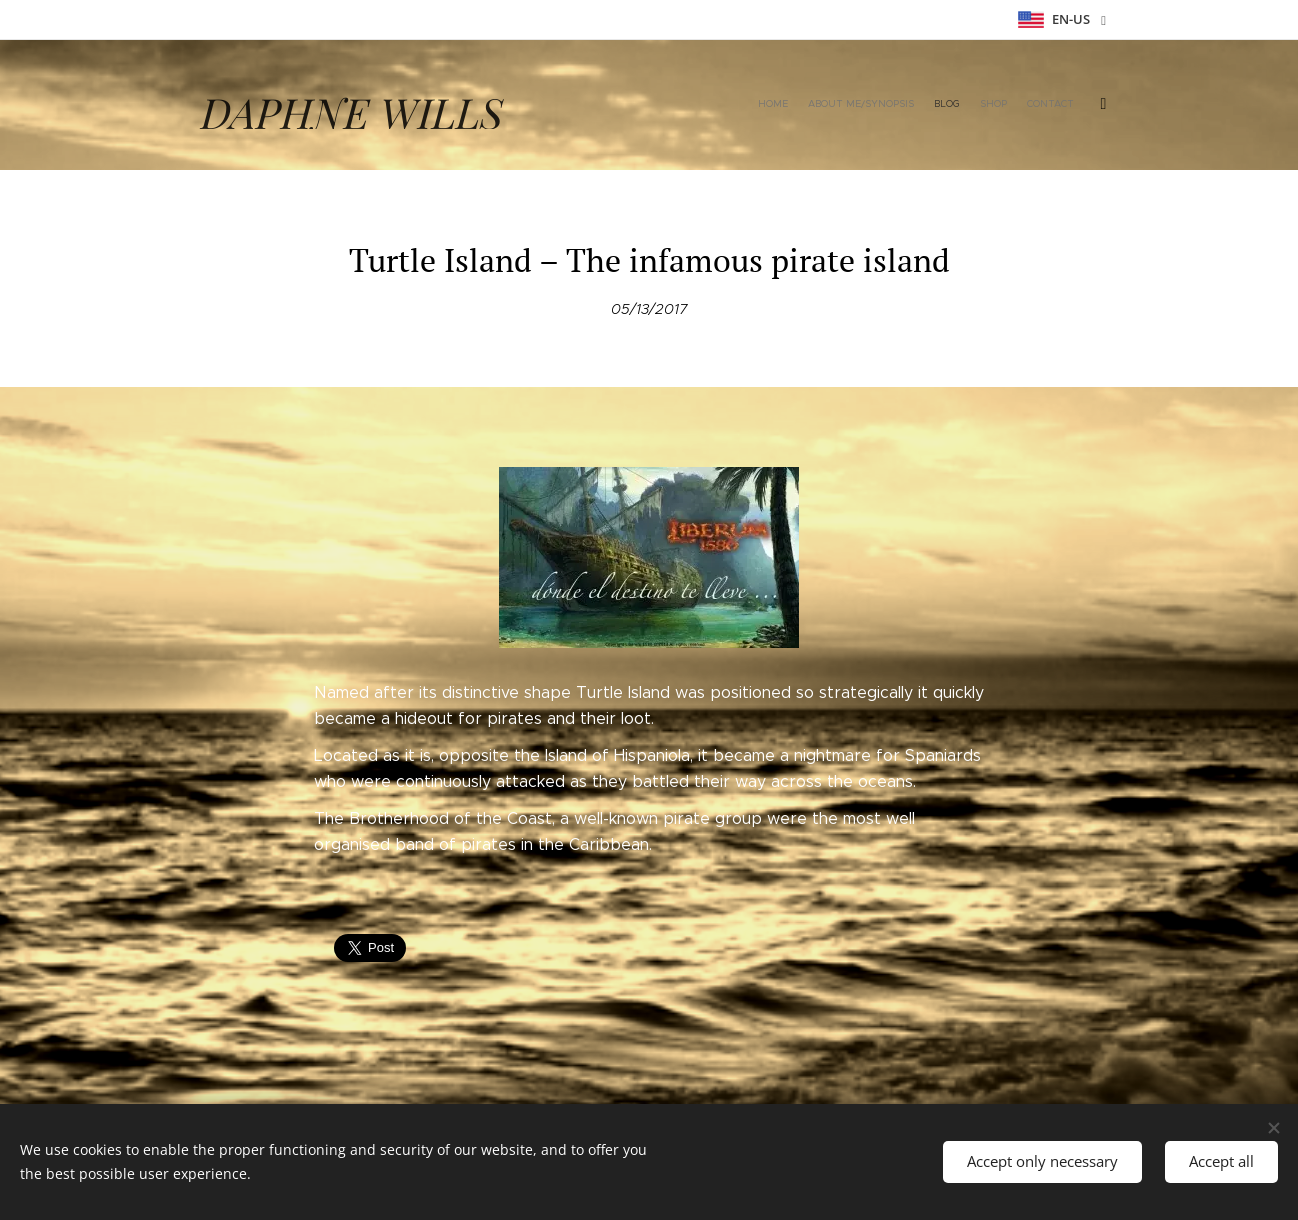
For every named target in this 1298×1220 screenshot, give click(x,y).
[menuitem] (951, 105)
